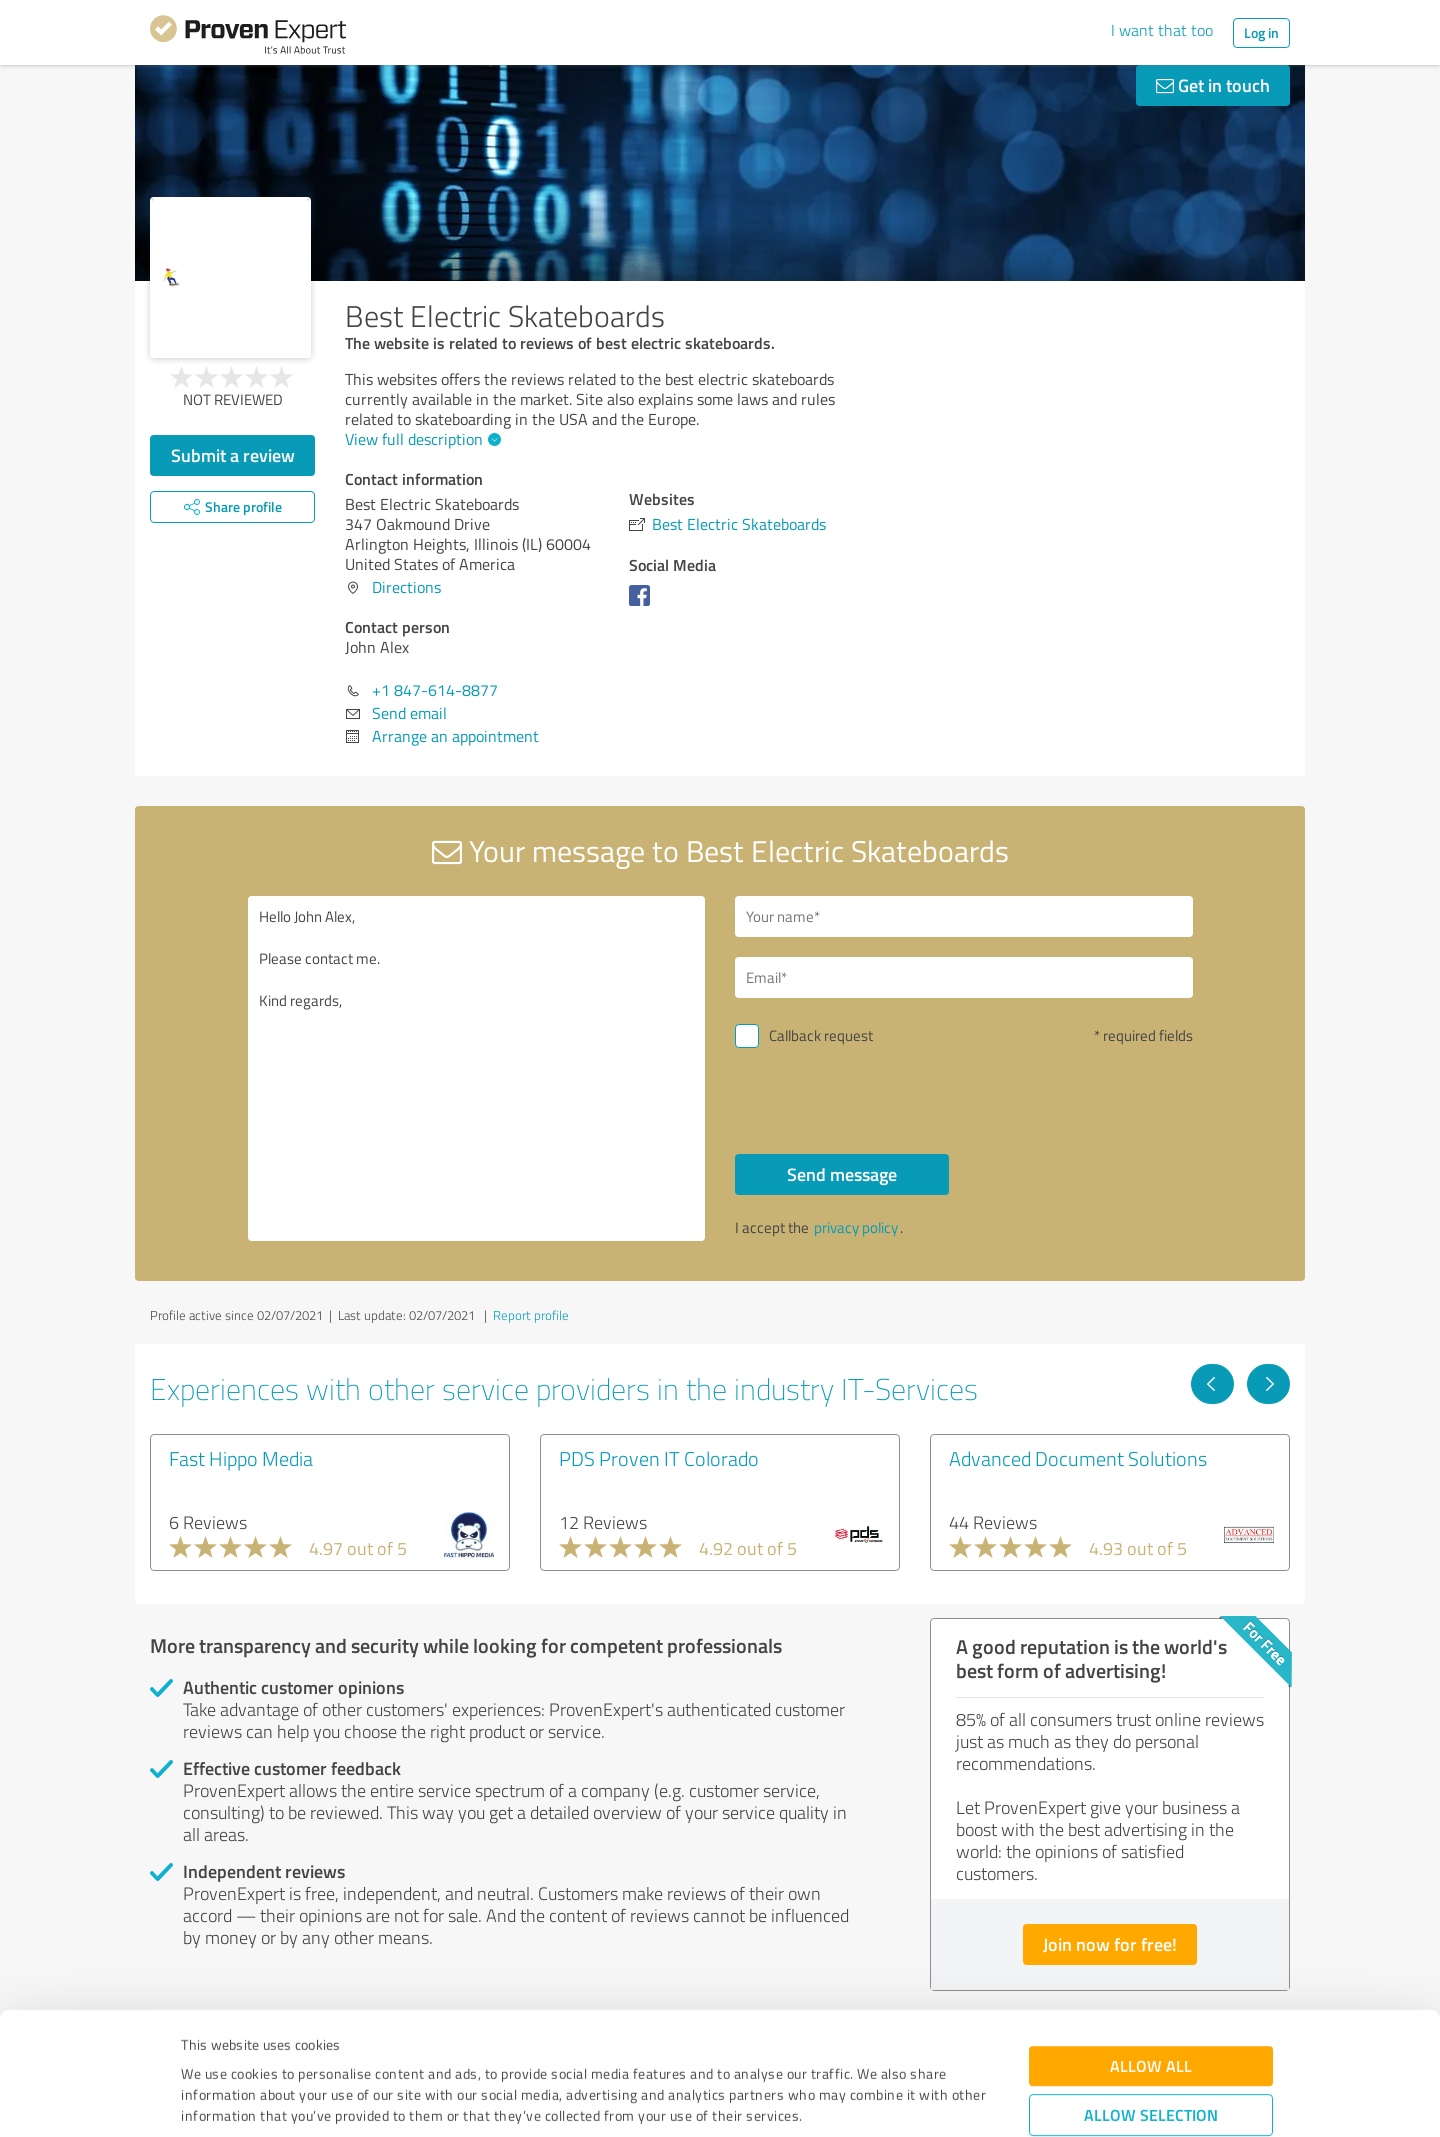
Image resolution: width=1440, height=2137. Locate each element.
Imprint (204, 2043)
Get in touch (1213, 85)
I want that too (1162, 30)
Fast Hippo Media (241, 1458)
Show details (845, 2099)
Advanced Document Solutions (1078, 1458)
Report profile (531, 1315)
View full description (420, 439)
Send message (842, 1174)
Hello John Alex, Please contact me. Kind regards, (477, 1068)
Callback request (821, 1035)
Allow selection (1151, 2000)
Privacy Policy (281, 2043)
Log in (1261, 32)
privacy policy (856, 1227)
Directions (406, 587)
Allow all (1151, 1951)
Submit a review (233, 455)
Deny (1151, 2062)
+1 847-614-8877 (435, 690)
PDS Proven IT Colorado (659, 1458)
